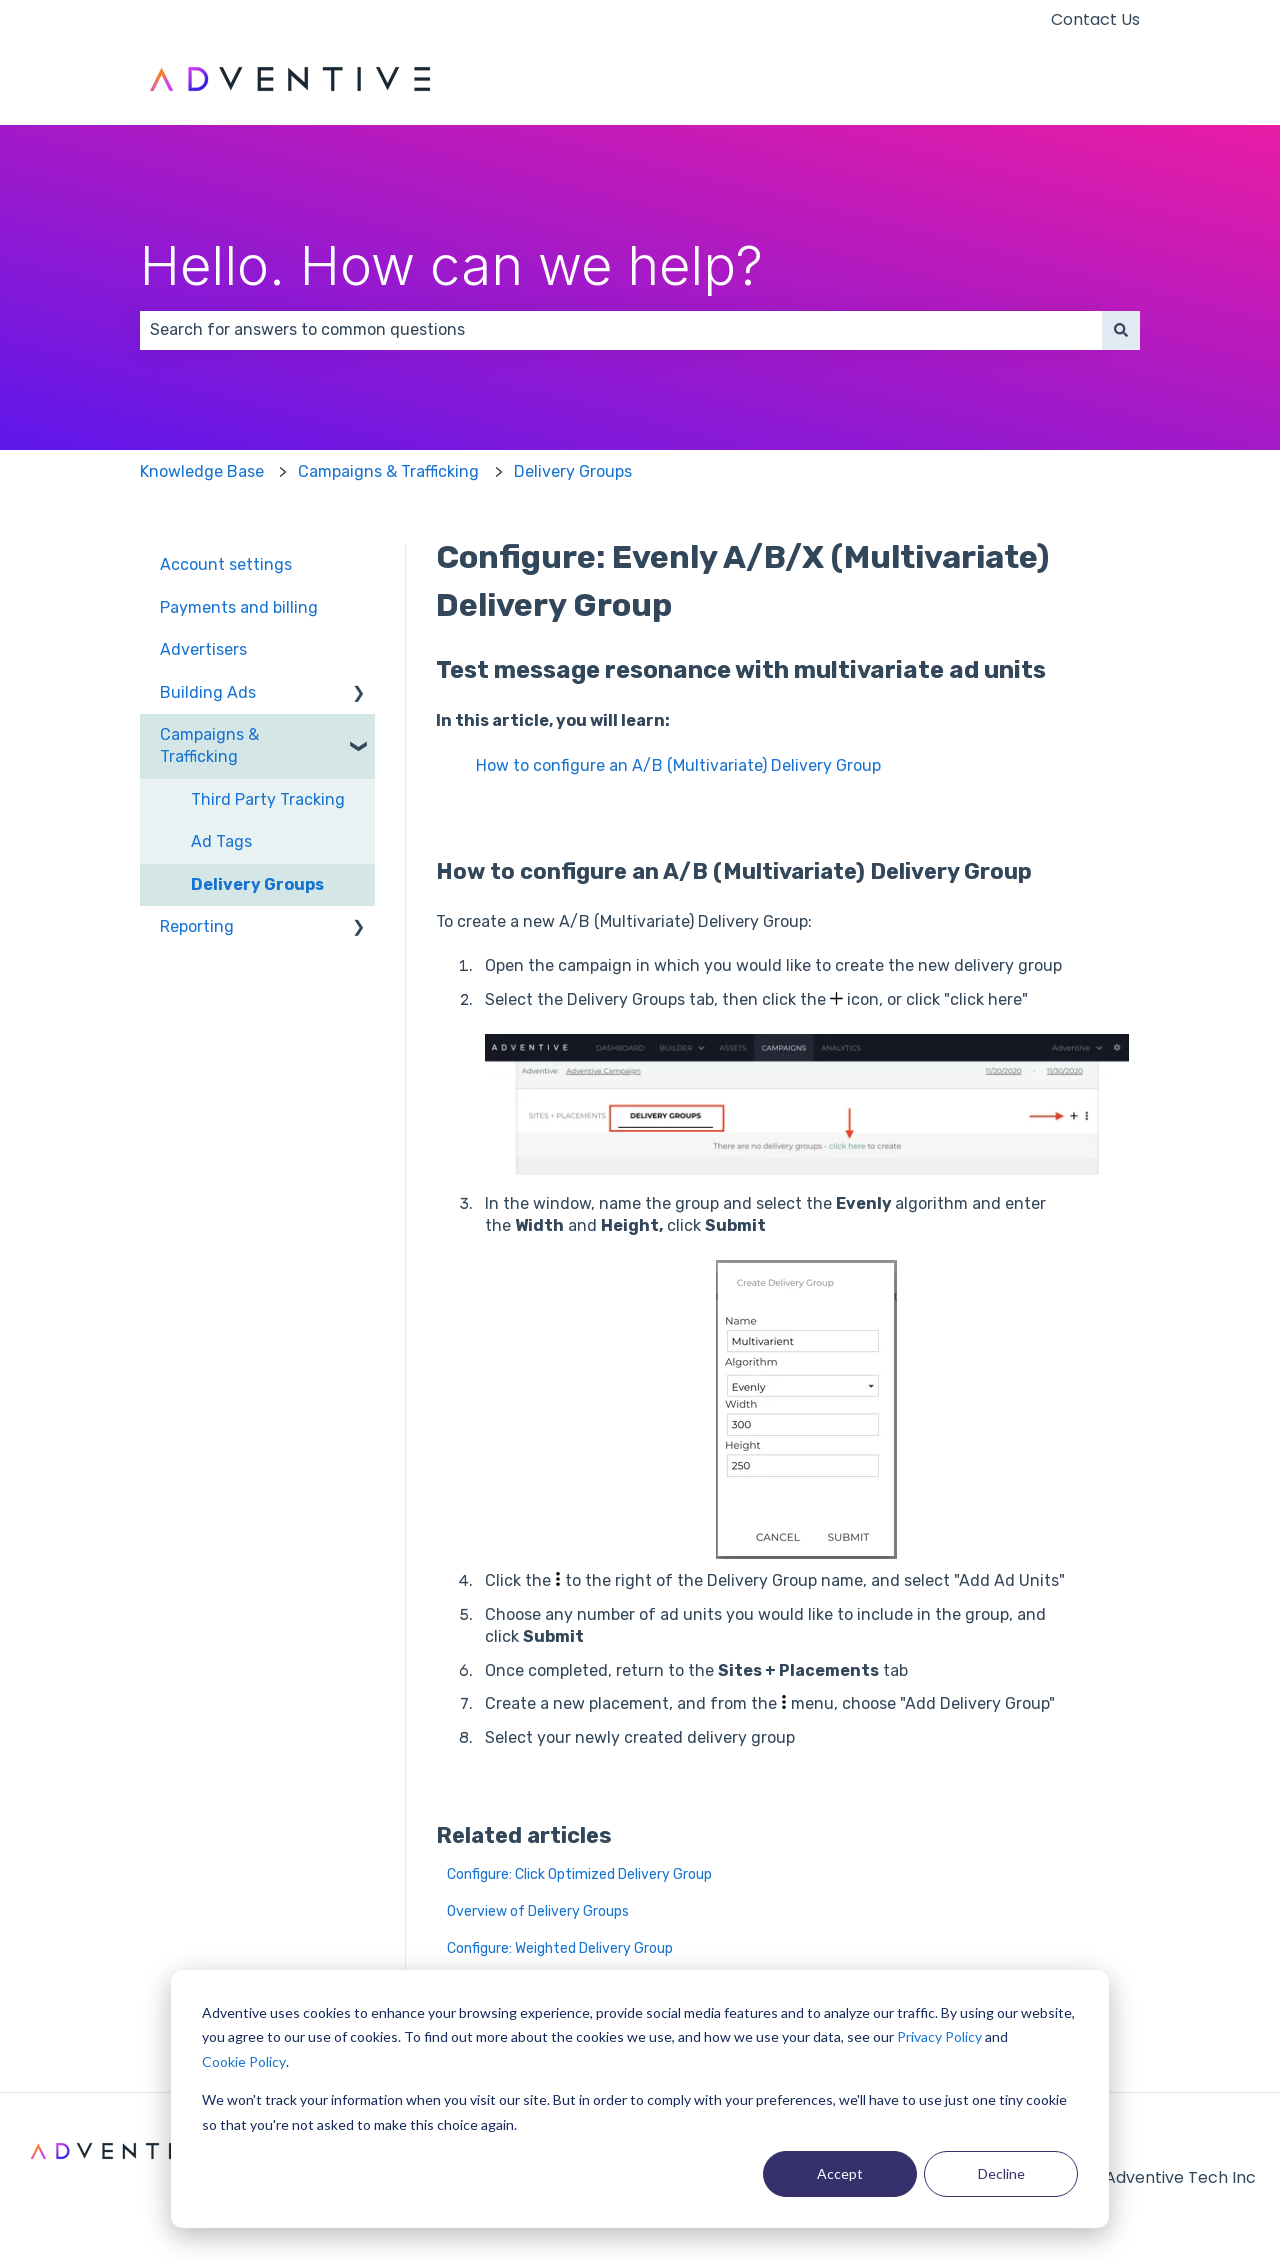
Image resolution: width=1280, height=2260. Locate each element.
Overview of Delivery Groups (538, 1911)
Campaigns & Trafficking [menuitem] (209, 745)
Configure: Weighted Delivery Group (560, 1948)
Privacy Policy (939, 2036)
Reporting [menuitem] (197, 926)
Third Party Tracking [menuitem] (268, 799)
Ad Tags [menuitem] (221, 841)
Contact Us (1095, 20)
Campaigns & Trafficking (388, 471)
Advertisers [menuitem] (203, 649)
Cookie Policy (244, 2061)
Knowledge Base (202, 471)
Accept (840, 2173)
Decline (1001, 2173)
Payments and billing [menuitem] (239, 607)
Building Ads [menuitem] (208, 692)
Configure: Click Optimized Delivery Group (579, 1874)
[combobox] (621, 330)
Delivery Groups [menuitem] (257, 884)
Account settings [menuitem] (226, 564)
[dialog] (640, 2099)
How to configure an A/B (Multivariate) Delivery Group (678, 765)
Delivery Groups (573, 471)
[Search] (1121, 330)
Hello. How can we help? (451, 265)
